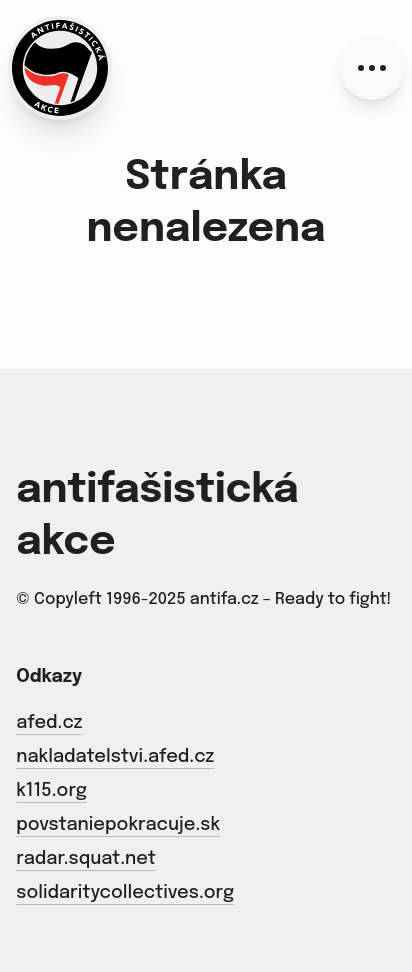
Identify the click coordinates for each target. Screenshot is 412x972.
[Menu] (372, 68)
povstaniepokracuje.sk (118, 825)
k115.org (51, 791)
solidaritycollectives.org (125, 893)
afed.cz (49, 723)
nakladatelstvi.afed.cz (115, 757)
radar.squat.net (86, 859)
